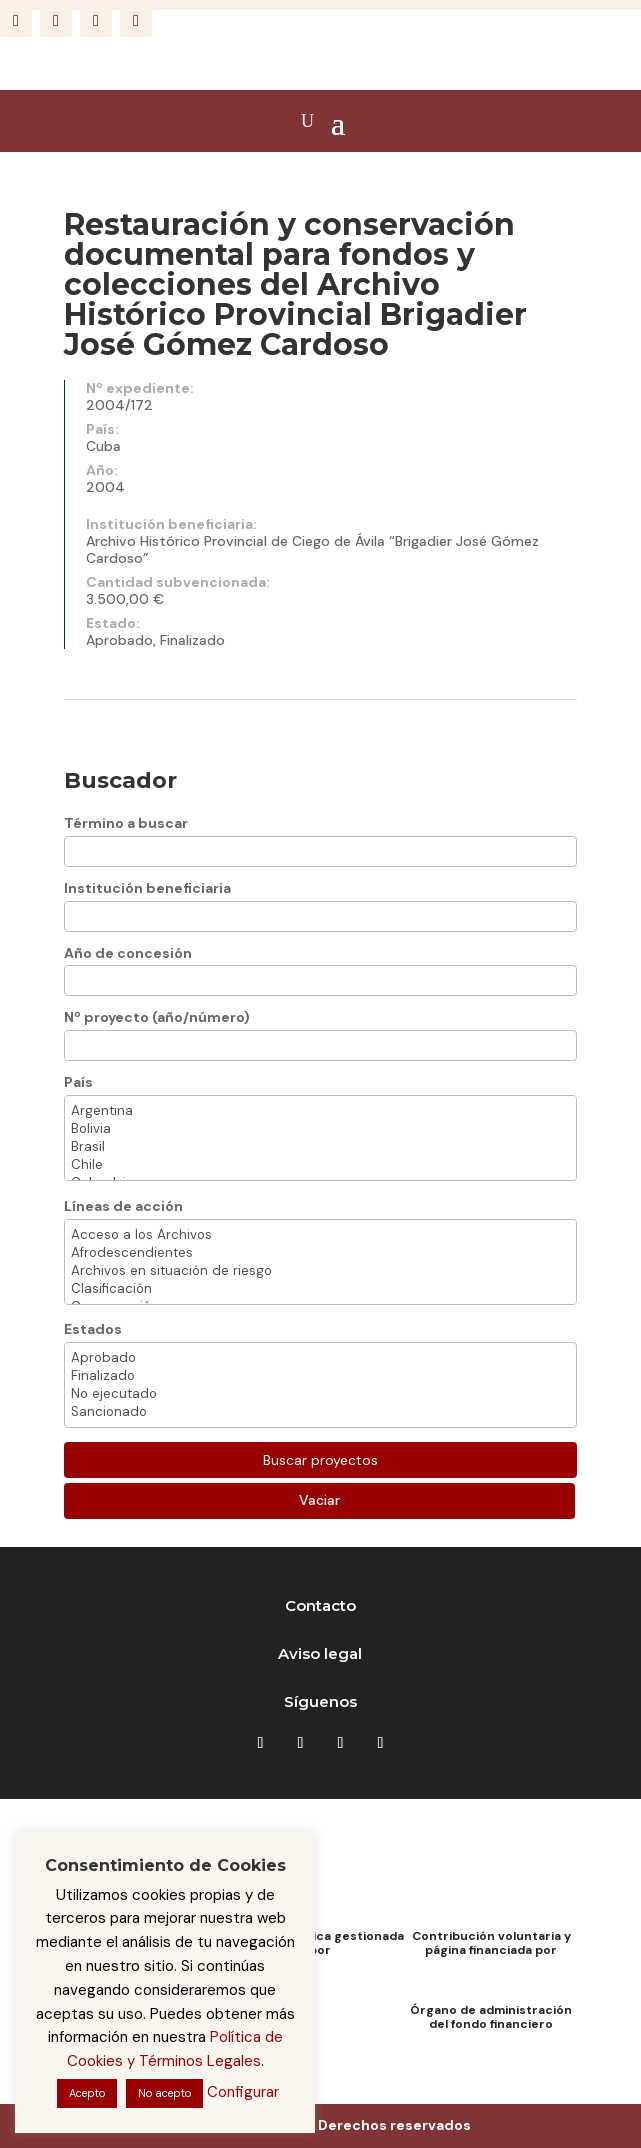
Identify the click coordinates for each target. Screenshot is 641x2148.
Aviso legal (320, 1653)
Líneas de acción (123, 1206)
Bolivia (320, 1129)
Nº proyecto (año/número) (157, 1017)
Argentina (320, 1111)
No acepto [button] (164, 2093)
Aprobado (320, 1358)
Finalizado (320, 1376)
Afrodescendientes (320, 1253)
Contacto (320, 1605)
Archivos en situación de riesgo (320, 1271)
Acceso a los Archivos (320, 1235)
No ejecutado (320, 1394)
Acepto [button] (87, 2093)
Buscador (120, 780)
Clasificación (320, 1289)
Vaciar (319, 1500)
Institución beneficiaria (147, 888)
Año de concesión (128, 953)
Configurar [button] (243, 2092)
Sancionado (320, 1412)
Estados (93, 1329)
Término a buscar (126, 823)
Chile (320, 1165)
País (78, 1082)
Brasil (320, 1147)
